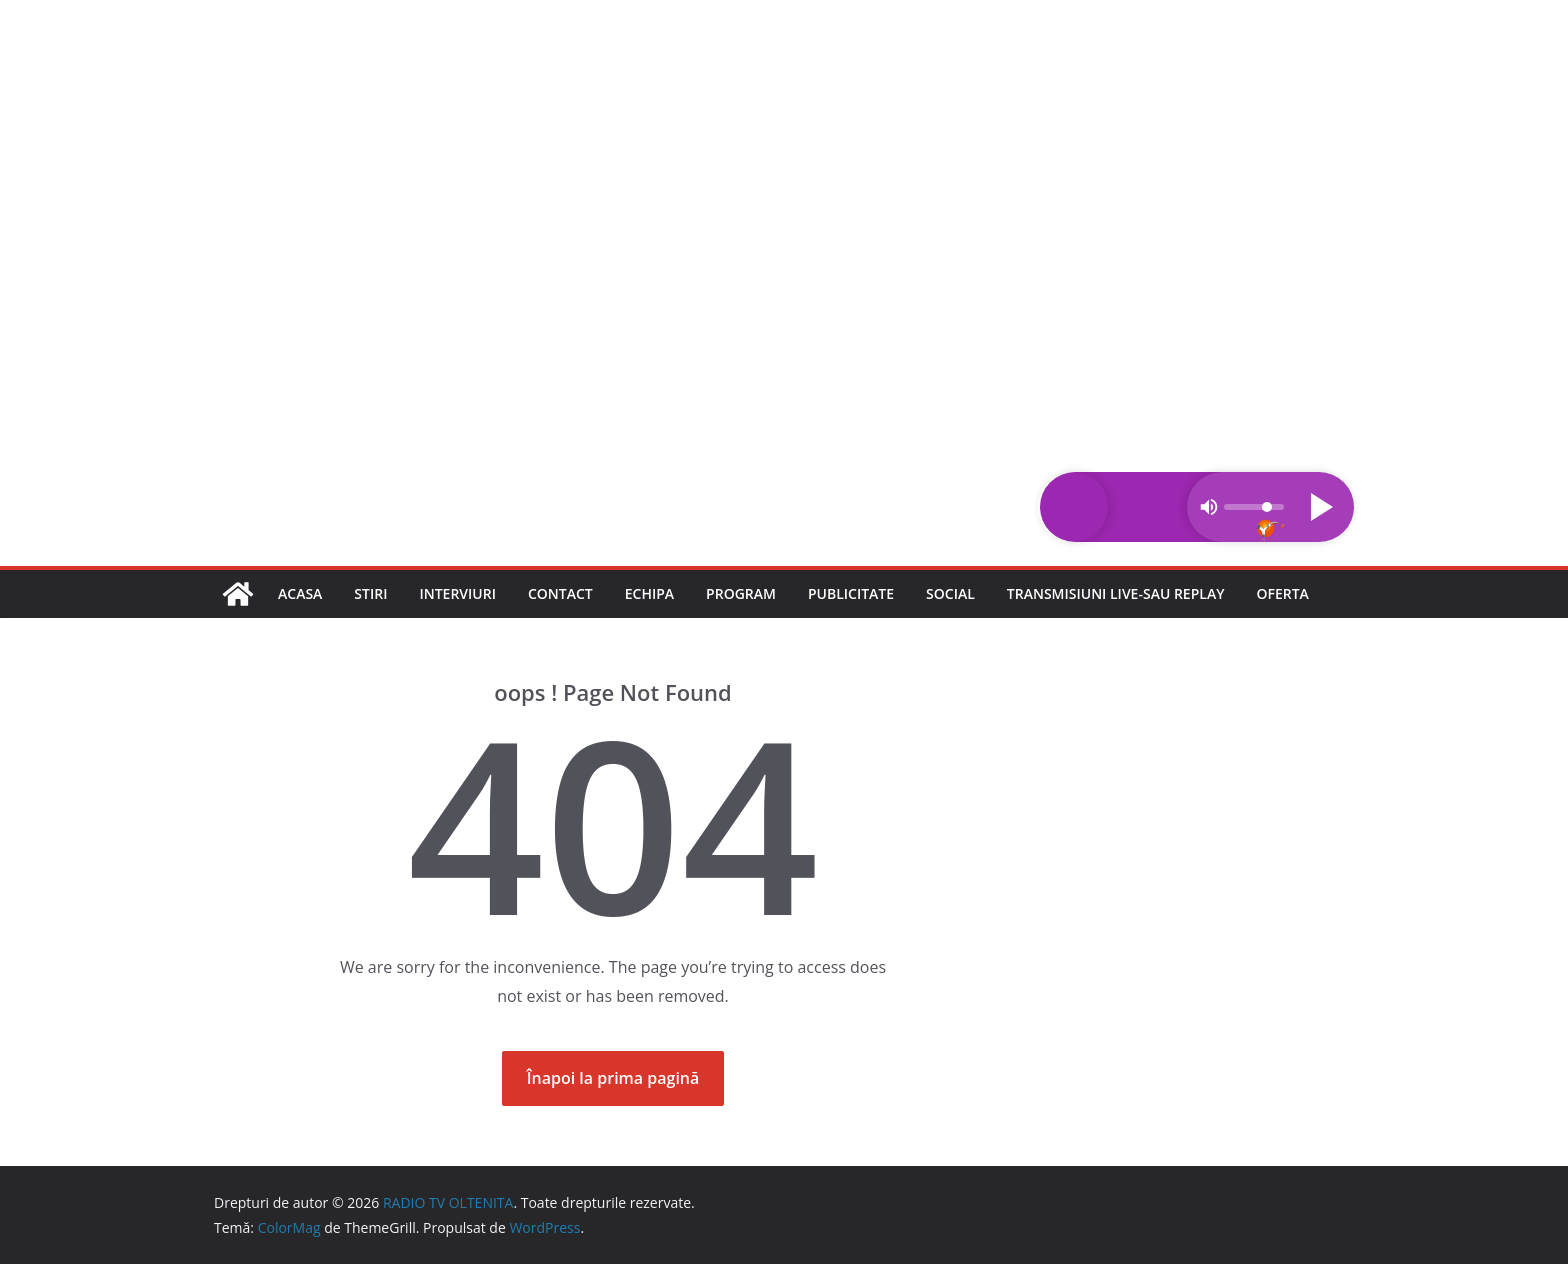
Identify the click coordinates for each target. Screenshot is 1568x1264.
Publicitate (851, 593)
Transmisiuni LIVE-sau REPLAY (1116, 593)
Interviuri (457, 593)
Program (741, 593)
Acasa (300, 593)
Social (950, 593)
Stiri (370, 593)
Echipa (649, 593)
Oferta (1282, 593)
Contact (560, 593)
